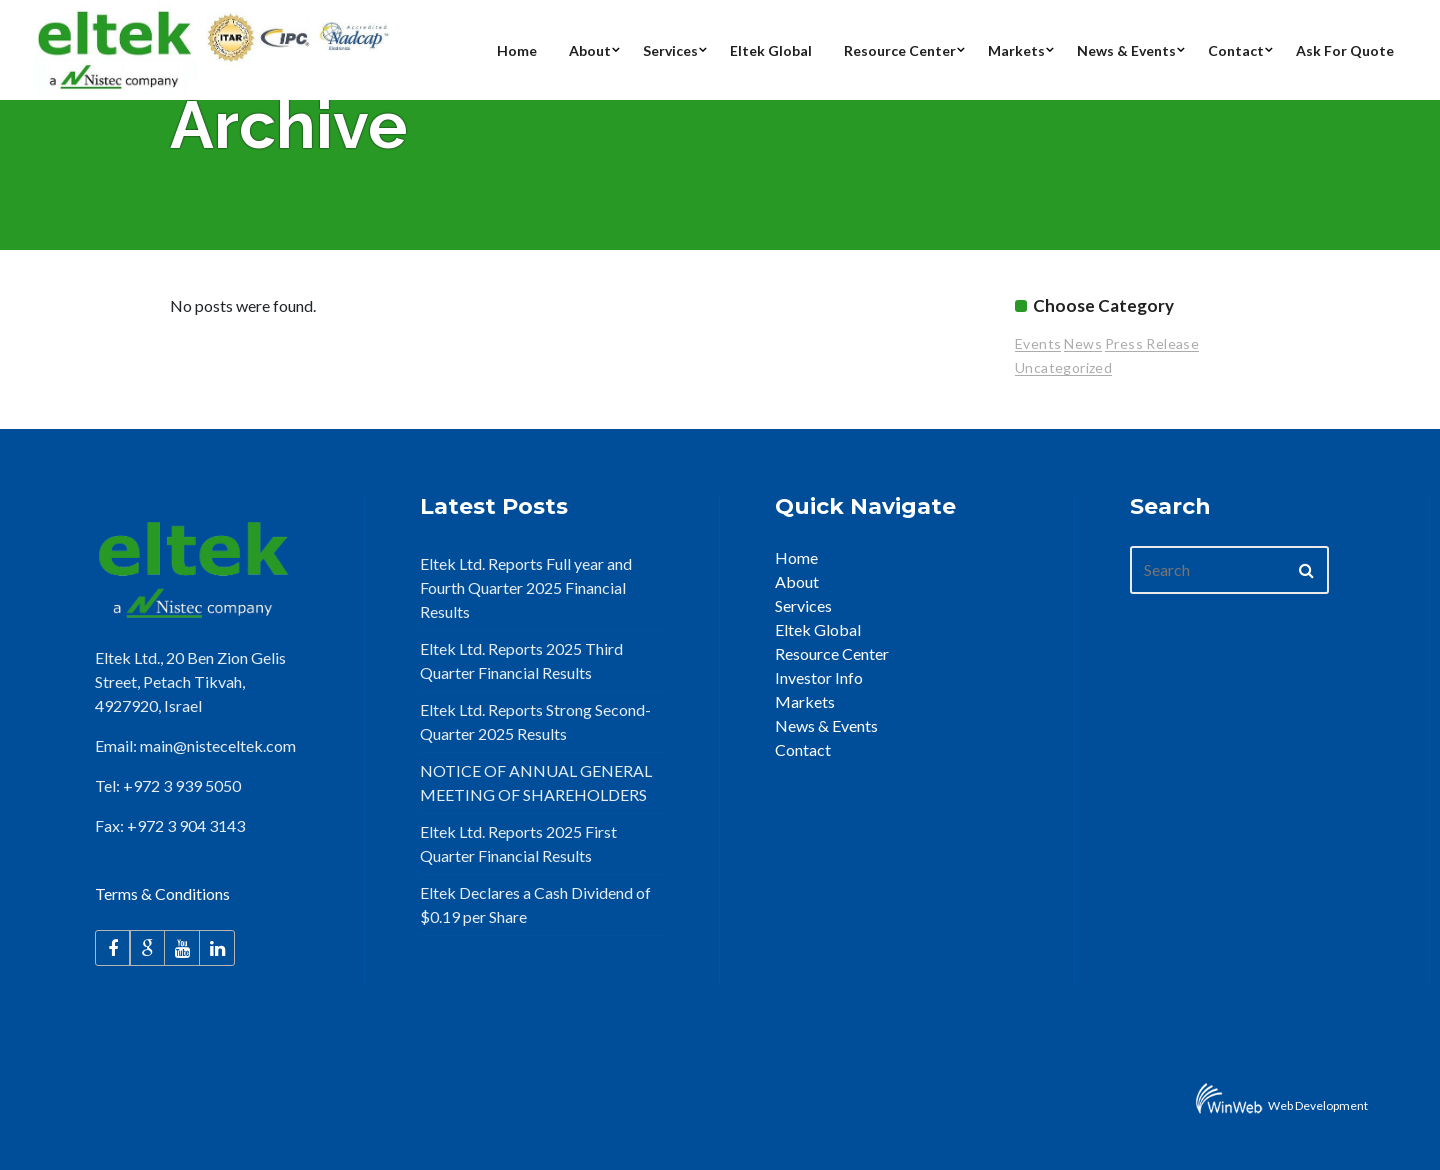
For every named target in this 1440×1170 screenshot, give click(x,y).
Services (803, 605)
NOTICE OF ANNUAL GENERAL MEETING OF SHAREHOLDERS (536, 782)
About (797, 581)
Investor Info (819, 677)
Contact (803, 749)
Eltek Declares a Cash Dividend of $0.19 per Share (535, 904)
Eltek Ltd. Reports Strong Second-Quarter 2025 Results (535, 721)
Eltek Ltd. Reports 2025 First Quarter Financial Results (518, 843)
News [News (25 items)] (1083, 343)
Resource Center (832, 653)
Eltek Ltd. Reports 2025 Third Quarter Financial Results (521, 660)
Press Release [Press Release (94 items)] (1152, 343)
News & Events (826, 725)
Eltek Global (818, 629)
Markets (805, 701)
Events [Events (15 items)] (1038, 343)
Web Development (1318, 1105)
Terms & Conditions (162, 893)
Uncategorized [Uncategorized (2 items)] (1063, 367)
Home (796, 557)
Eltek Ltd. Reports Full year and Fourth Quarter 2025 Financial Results (526, 587)
